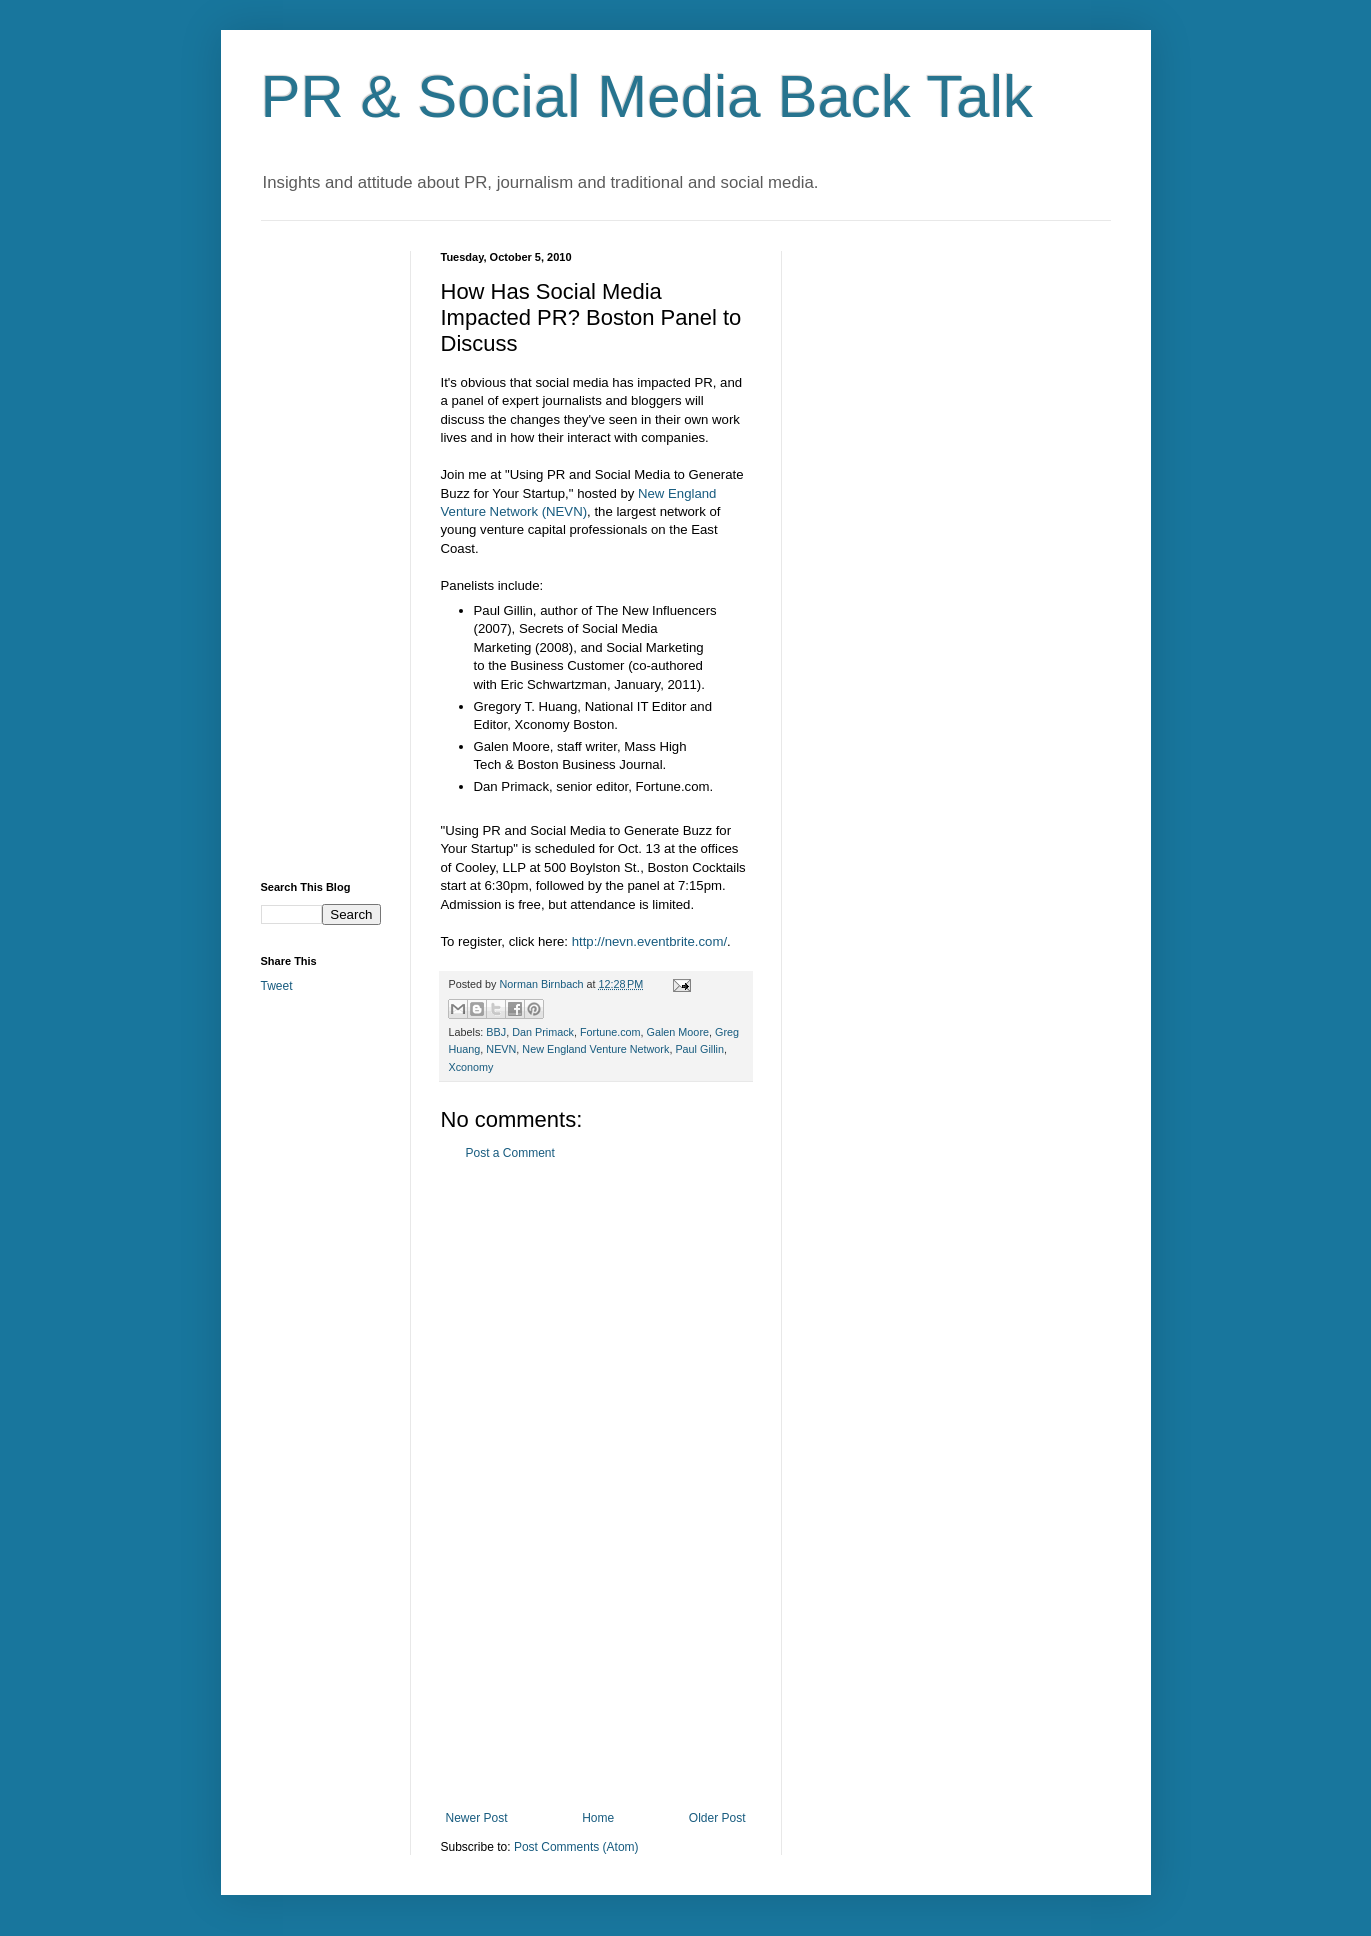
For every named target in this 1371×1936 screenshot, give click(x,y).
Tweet (277, 986)
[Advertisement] (596, 1486)
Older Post (717, 1818)
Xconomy (471, 1067)
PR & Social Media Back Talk (647, 96)
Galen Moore (678, 1032)
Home (598, 1818)
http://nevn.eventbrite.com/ (649, 941)
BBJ (496, 1032)
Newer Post (477, 1818)
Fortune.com (610, 1032)
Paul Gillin (699, 1049)
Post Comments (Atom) (576, 1847)
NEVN (501, 1049)
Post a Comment (510, 1153)
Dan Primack (543, 1032)
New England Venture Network (595, 1049)
